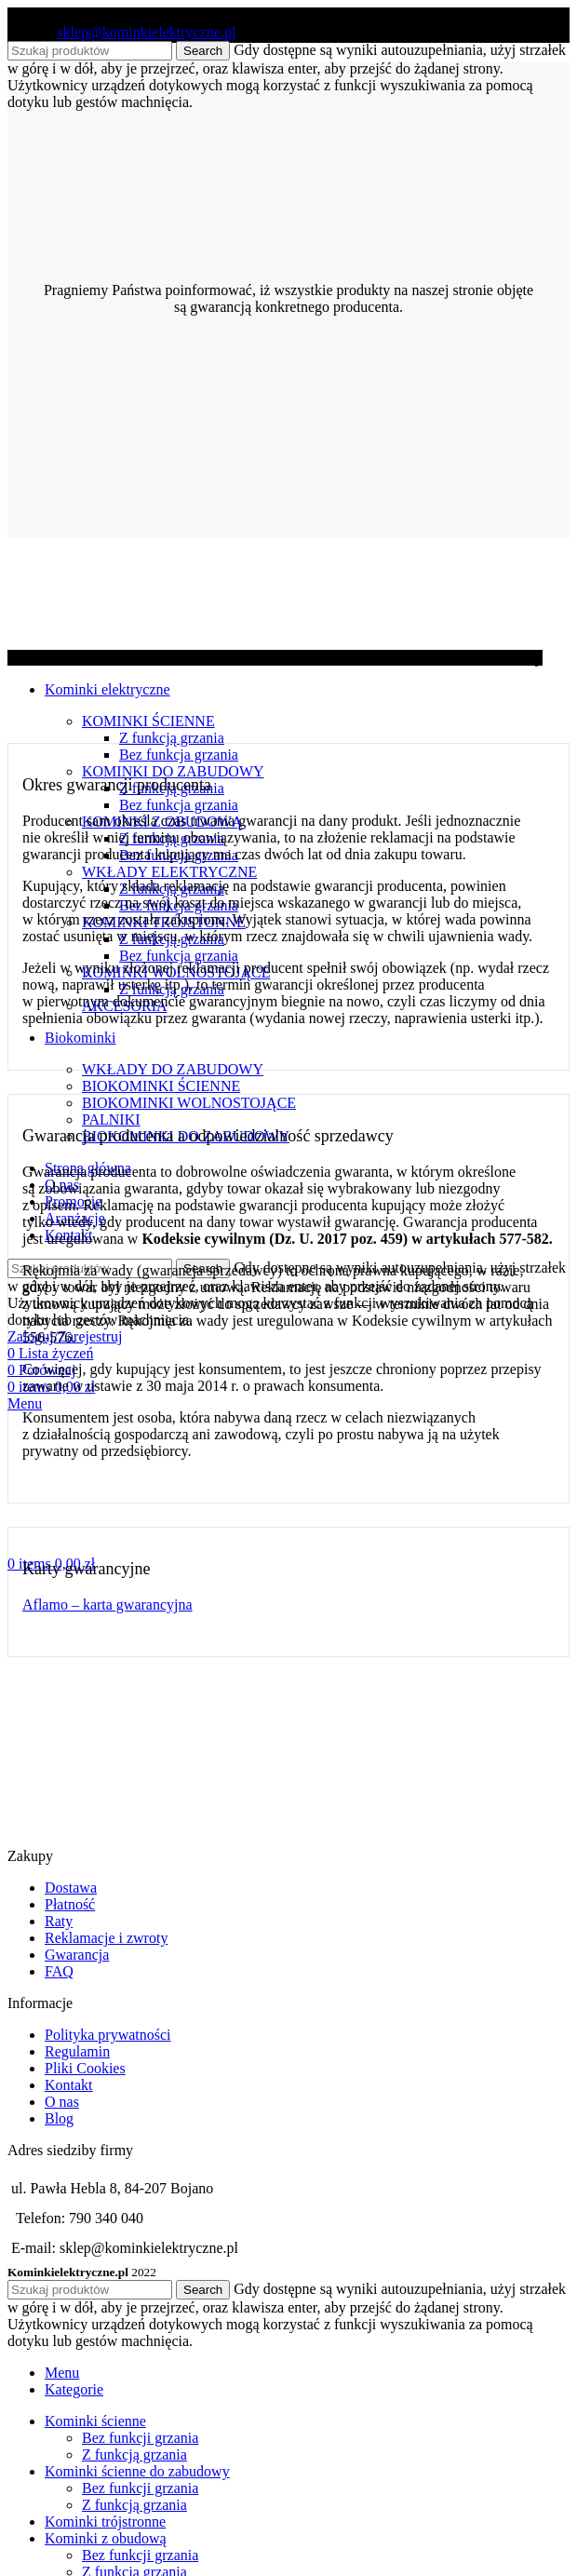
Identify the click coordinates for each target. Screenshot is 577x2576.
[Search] (89, 2290)
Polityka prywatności (108, 2035)
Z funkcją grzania (171, 738)
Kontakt (69, 2085)
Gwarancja (77, 1954)
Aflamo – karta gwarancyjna (107, 1604)
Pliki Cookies (85, 2068)
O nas (62, 2102)
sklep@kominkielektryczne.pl (146, 32)
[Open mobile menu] (24, 1403)
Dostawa (71, 1887)
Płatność (70, 1904)
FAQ (59, 1971)
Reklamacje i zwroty (106, 1938)
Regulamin (77, 2051)
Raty (59, 1921)
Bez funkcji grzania (140, 2438)
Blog (59, 2118)
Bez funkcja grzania (178, 754)
